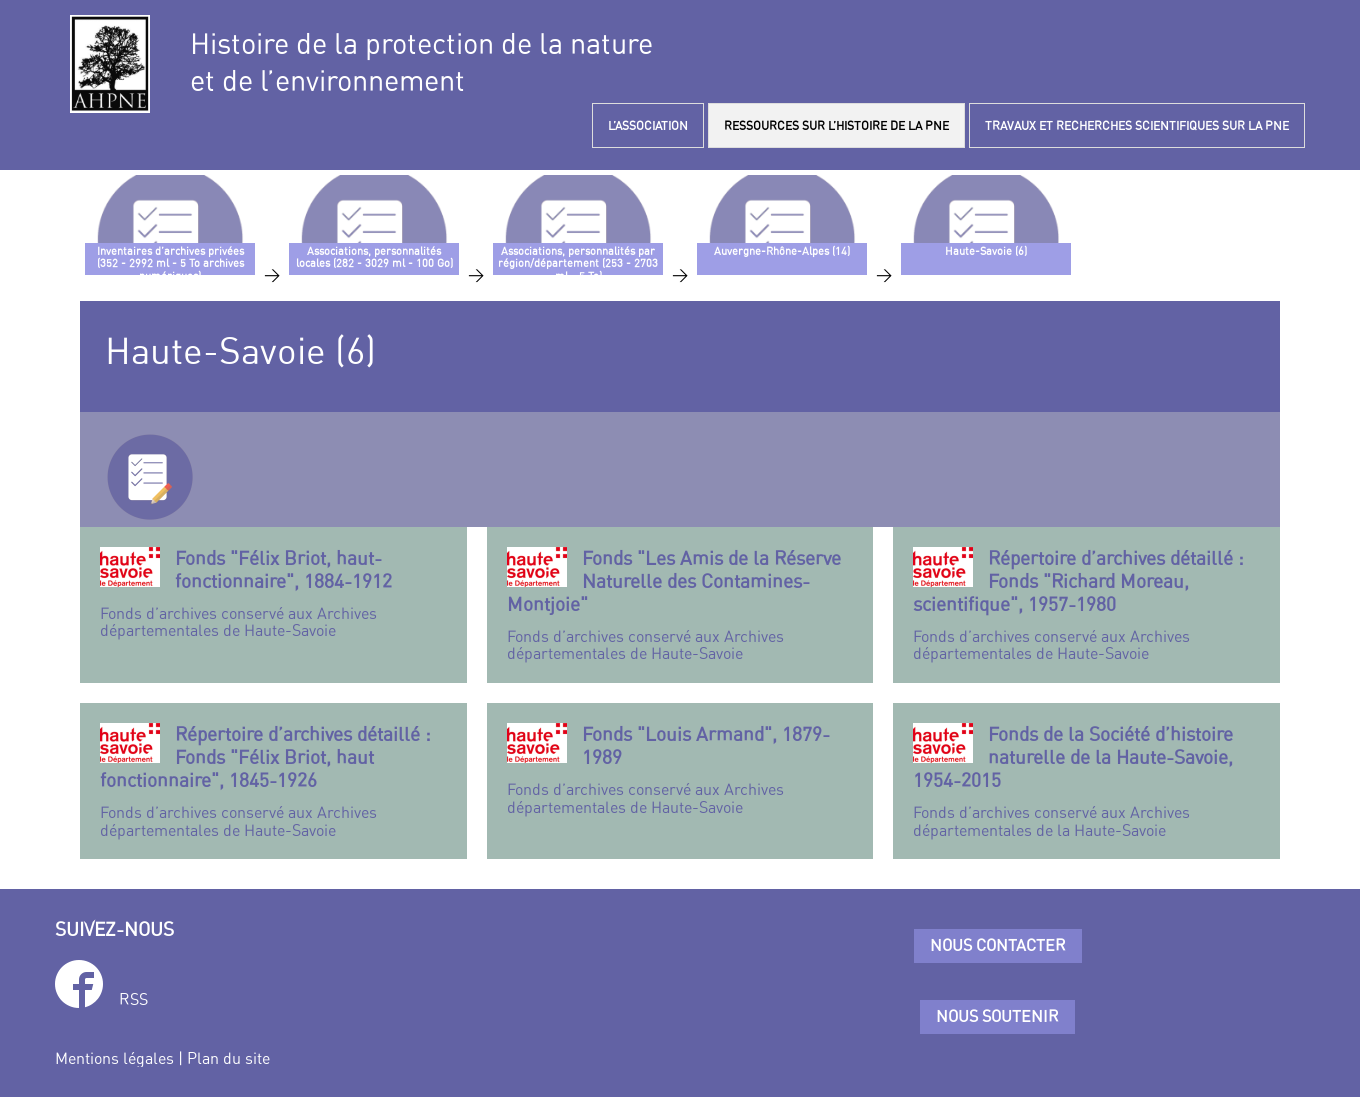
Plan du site (228, 1058)
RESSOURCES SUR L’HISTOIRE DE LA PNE (836, 125)
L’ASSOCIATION (648, 125)
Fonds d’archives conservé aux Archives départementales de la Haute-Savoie (1086, 781)
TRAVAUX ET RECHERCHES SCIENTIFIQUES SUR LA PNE (1137, 125)
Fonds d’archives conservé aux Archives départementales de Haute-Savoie (273, 593)
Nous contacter (998, 945)
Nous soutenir (997, 1016)
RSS (133, 999)
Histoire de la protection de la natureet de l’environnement (421, 62)
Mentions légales (114, 1058)
